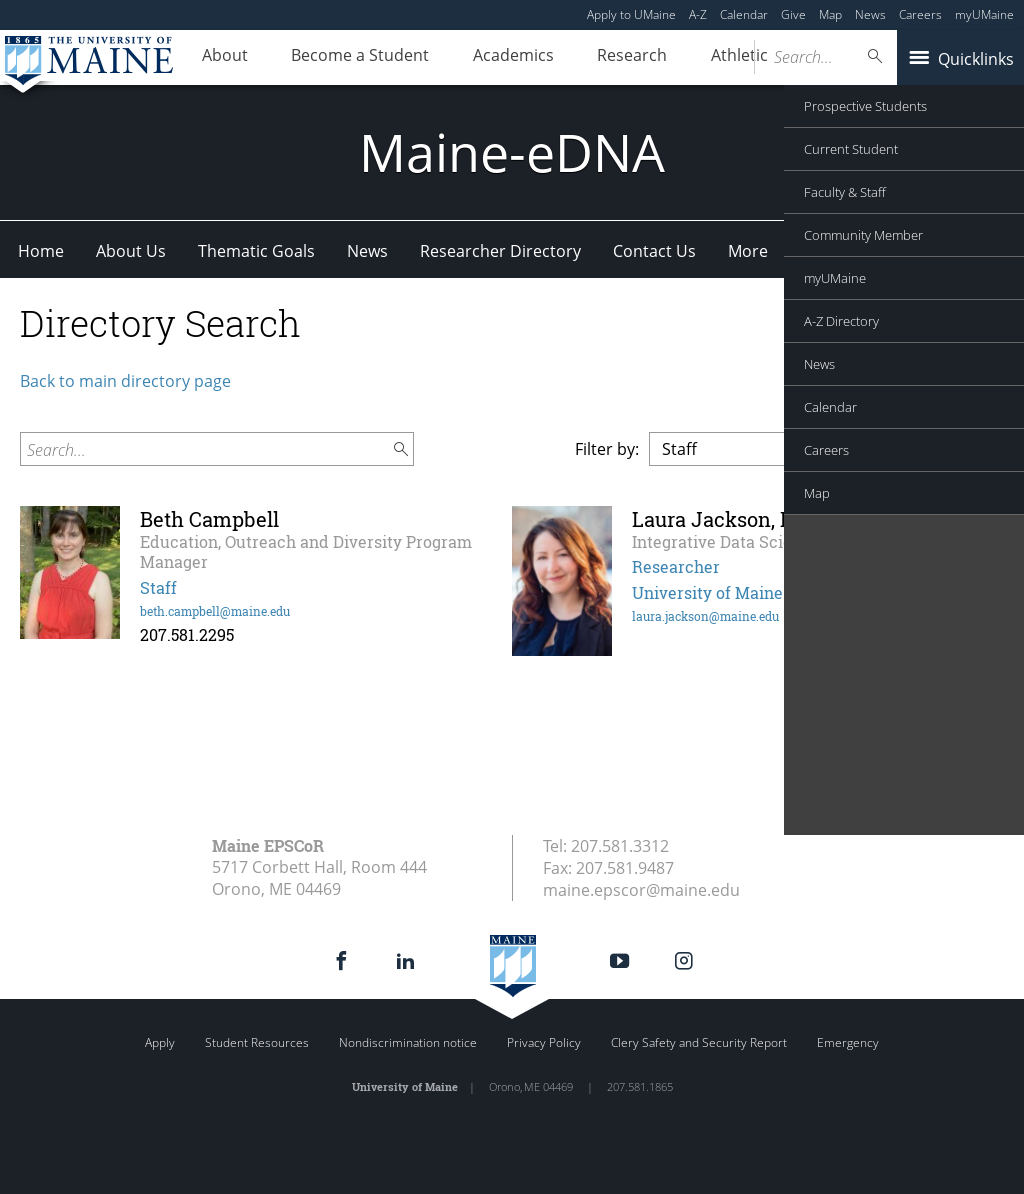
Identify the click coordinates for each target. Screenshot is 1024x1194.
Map (830, 14)
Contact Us (654, 251)
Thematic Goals (256, 251)
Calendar (744, 14)
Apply (160, 1042)
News (870, 14)
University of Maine (707, 592)
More (748, 251)
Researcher (676, 566)
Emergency (848, 1042)
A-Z (698, 14)
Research (599, 58)
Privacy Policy (544, 1042)
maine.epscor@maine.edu (641, 890)
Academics (489, 58)
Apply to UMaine (631, 14)
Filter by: (607, 449)
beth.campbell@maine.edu (215, 611)
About (220, 58)
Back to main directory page (125, 381)
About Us (131, 251)
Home (41, 251)
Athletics (700, 58)
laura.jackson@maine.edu (705, 616)
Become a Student (346, 58)
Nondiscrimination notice (408, 1042)
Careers (920, 14)
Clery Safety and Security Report (699, 1042)
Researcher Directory (500, 251)
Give (793, 14)
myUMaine (984, 14)
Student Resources (257, 1042)
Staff (158, 587)
